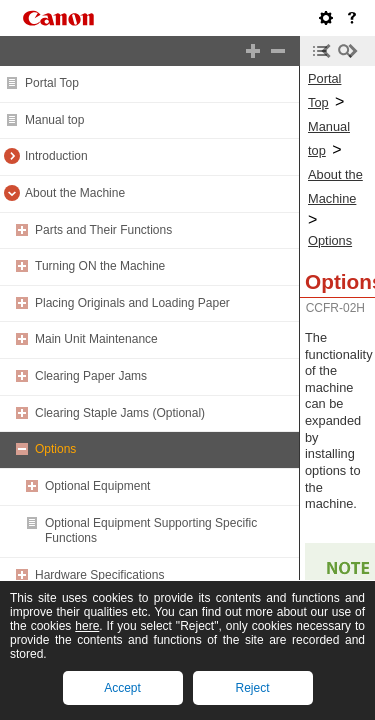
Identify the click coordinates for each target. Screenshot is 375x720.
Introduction (56, 156)
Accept (122, 688)
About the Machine (75, 193)
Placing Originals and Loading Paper (132, 303)
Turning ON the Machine (100, 266)
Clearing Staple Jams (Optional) (120, 413)
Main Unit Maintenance (96, 339)
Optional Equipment (97, 486)
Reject (252, 688)
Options (55, 449)
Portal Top (52, 83)
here (87, 626)
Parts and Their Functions (103, 230)
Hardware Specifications (99, 575)
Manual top (54, 120)
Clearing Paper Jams (91, 376)
